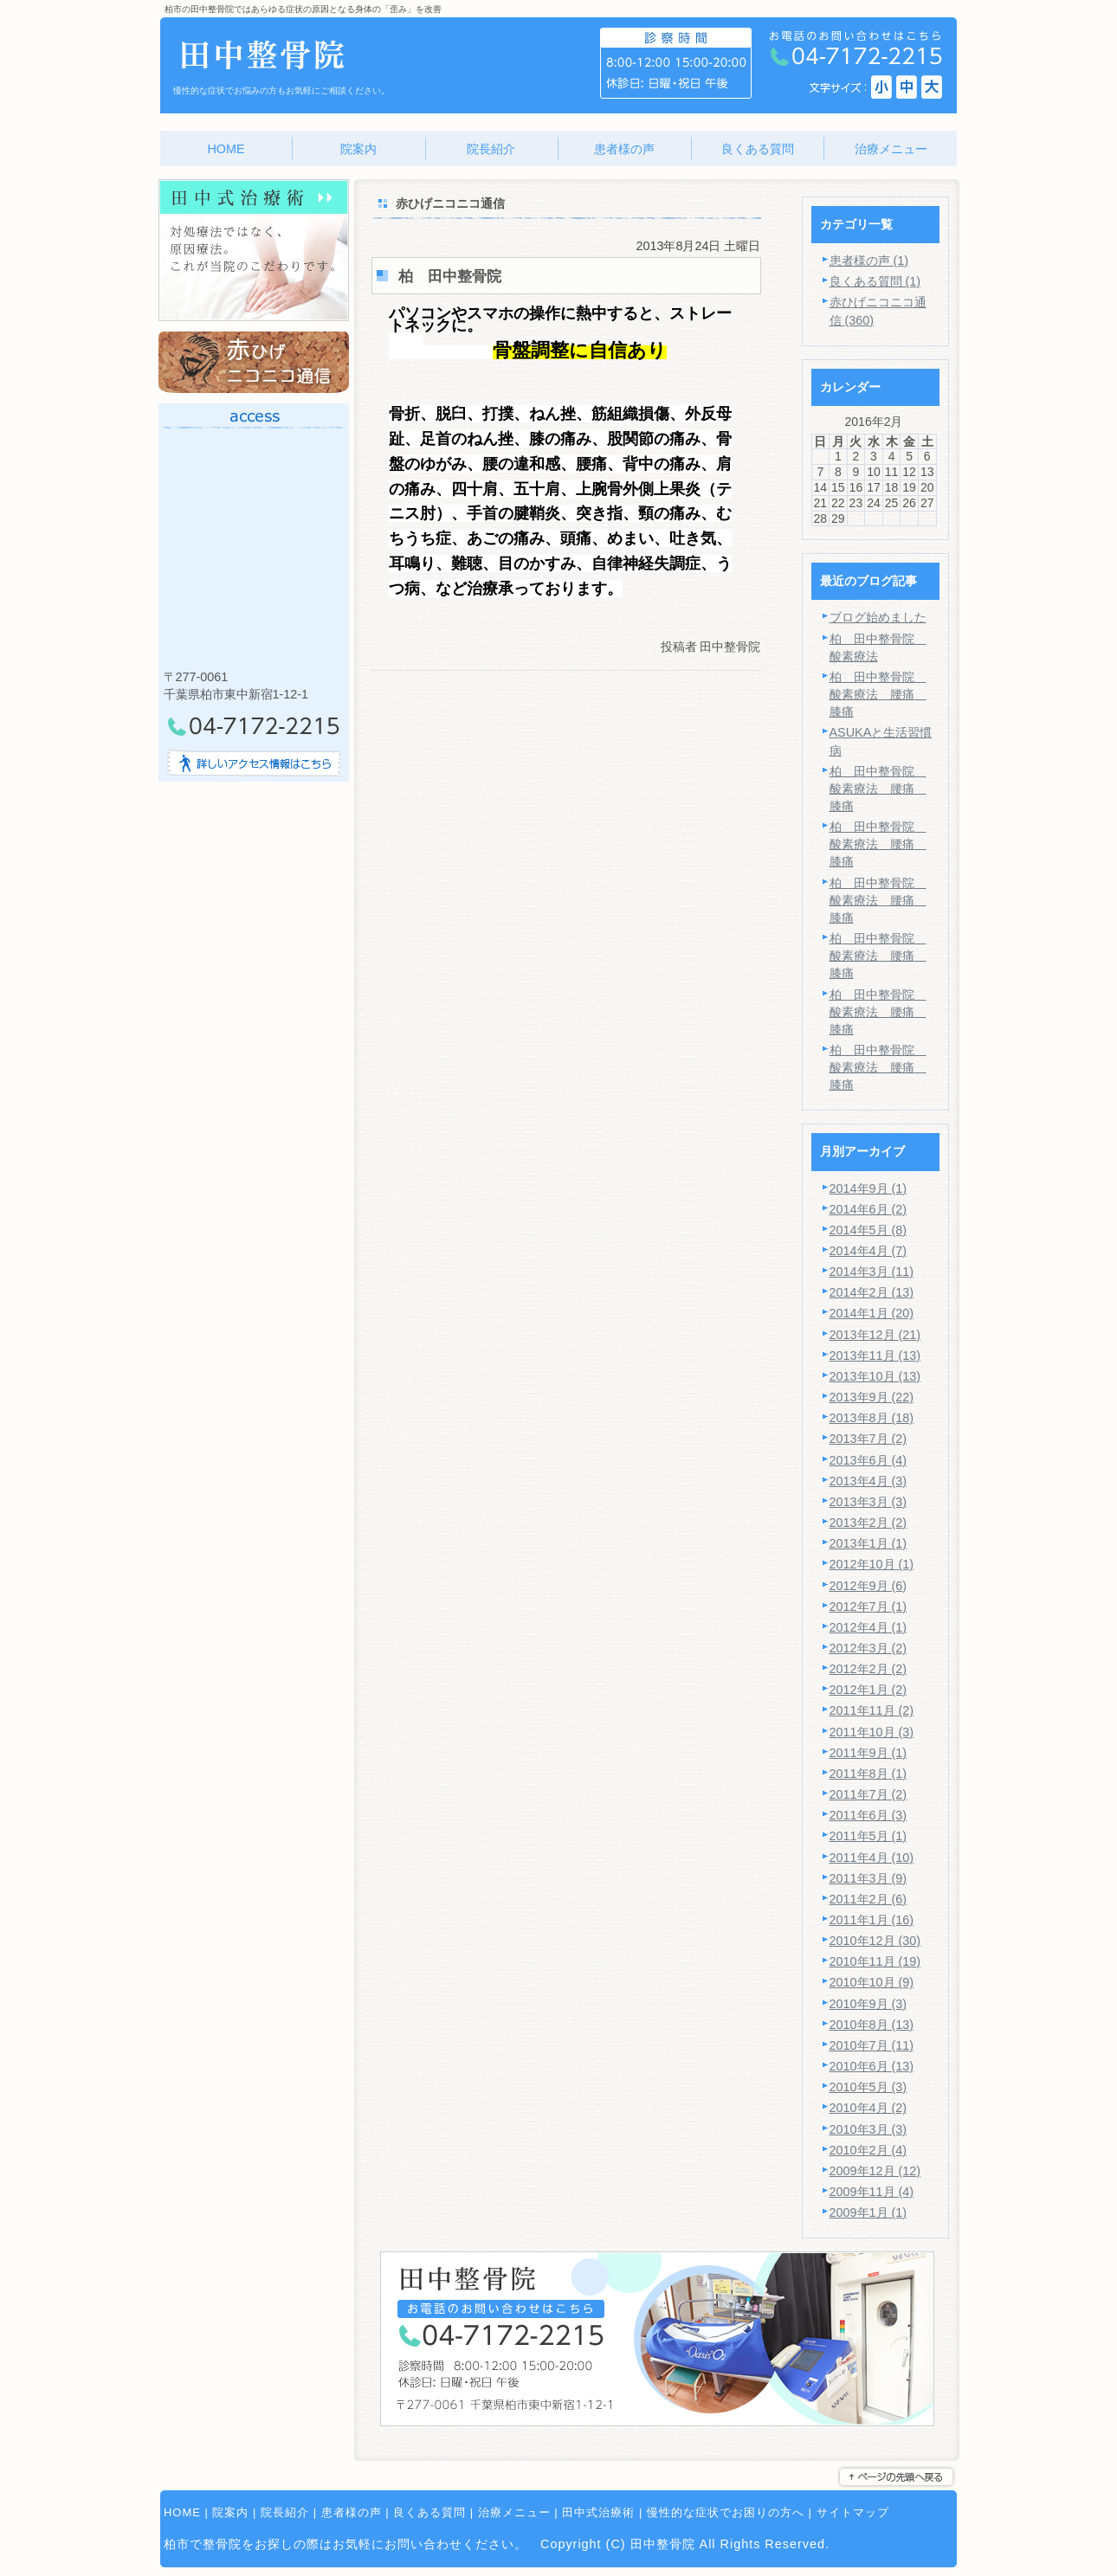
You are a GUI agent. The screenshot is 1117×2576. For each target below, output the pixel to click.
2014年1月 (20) (872, 1313)
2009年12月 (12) (875, 2171)
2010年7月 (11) (872, 2045)
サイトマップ (853, 2512)
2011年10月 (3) (872, 1732)
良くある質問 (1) (875, 281)
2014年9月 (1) (868, 1188)
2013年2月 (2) (868, 1523)
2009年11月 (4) (872, 2192)
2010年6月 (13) (872, 2066)
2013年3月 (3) (868, 1502)
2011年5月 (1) (868, 1836)
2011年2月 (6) (868, 1899)
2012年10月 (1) (872, 1564)
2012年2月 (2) (868, 1669)
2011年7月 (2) (868, 1794)
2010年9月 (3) (868, 2004)
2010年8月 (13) (872, 2025)
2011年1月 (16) (872, 1920)
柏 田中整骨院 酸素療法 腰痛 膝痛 (878, 694)
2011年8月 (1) (868, 1774)
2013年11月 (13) (875, 1355)
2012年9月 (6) (868, 1586)
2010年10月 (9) (872, 1982)
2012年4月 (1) (868, 1627)
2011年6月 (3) (868, 1815)
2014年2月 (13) (872, 1292)
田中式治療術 (598, 2512)
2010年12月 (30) (875, 1941)
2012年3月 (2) (868, 1648)
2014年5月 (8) (868, 1230)
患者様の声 (351, 2512)
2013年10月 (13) (875, 1376)
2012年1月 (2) (868, 1690)
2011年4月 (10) (872, 1857)
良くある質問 (429, 2512)
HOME (182, 2512)
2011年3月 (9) (868, 1878)
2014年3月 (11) (872, 1271)
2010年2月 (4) (868, 2150)
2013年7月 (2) (868, 1439)
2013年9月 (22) (872, 1397)
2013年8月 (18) (872, 1418)
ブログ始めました (878, 617)
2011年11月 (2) (872, 1710)
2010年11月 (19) (875, 1961)
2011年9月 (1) (868, 1753)
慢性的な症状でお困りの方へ (725, 2512)
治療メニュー (514, 2512)
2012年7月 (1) (868, 1606)
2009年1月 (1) (868, 2212)
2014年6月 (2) (868, 1209)
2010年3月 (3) (868, 2129)
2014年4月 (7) (868, 1251)
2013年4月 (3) (868, 1481)
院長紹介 (285, 2512)
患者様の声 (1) (869, 260)
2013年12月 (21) (875, 1335)
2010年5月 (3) (868, 2087)
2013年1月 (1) (868, 1543)
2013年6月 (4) (868, 1460)
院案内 (230, 2512)
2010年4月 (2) (868, 2108)
